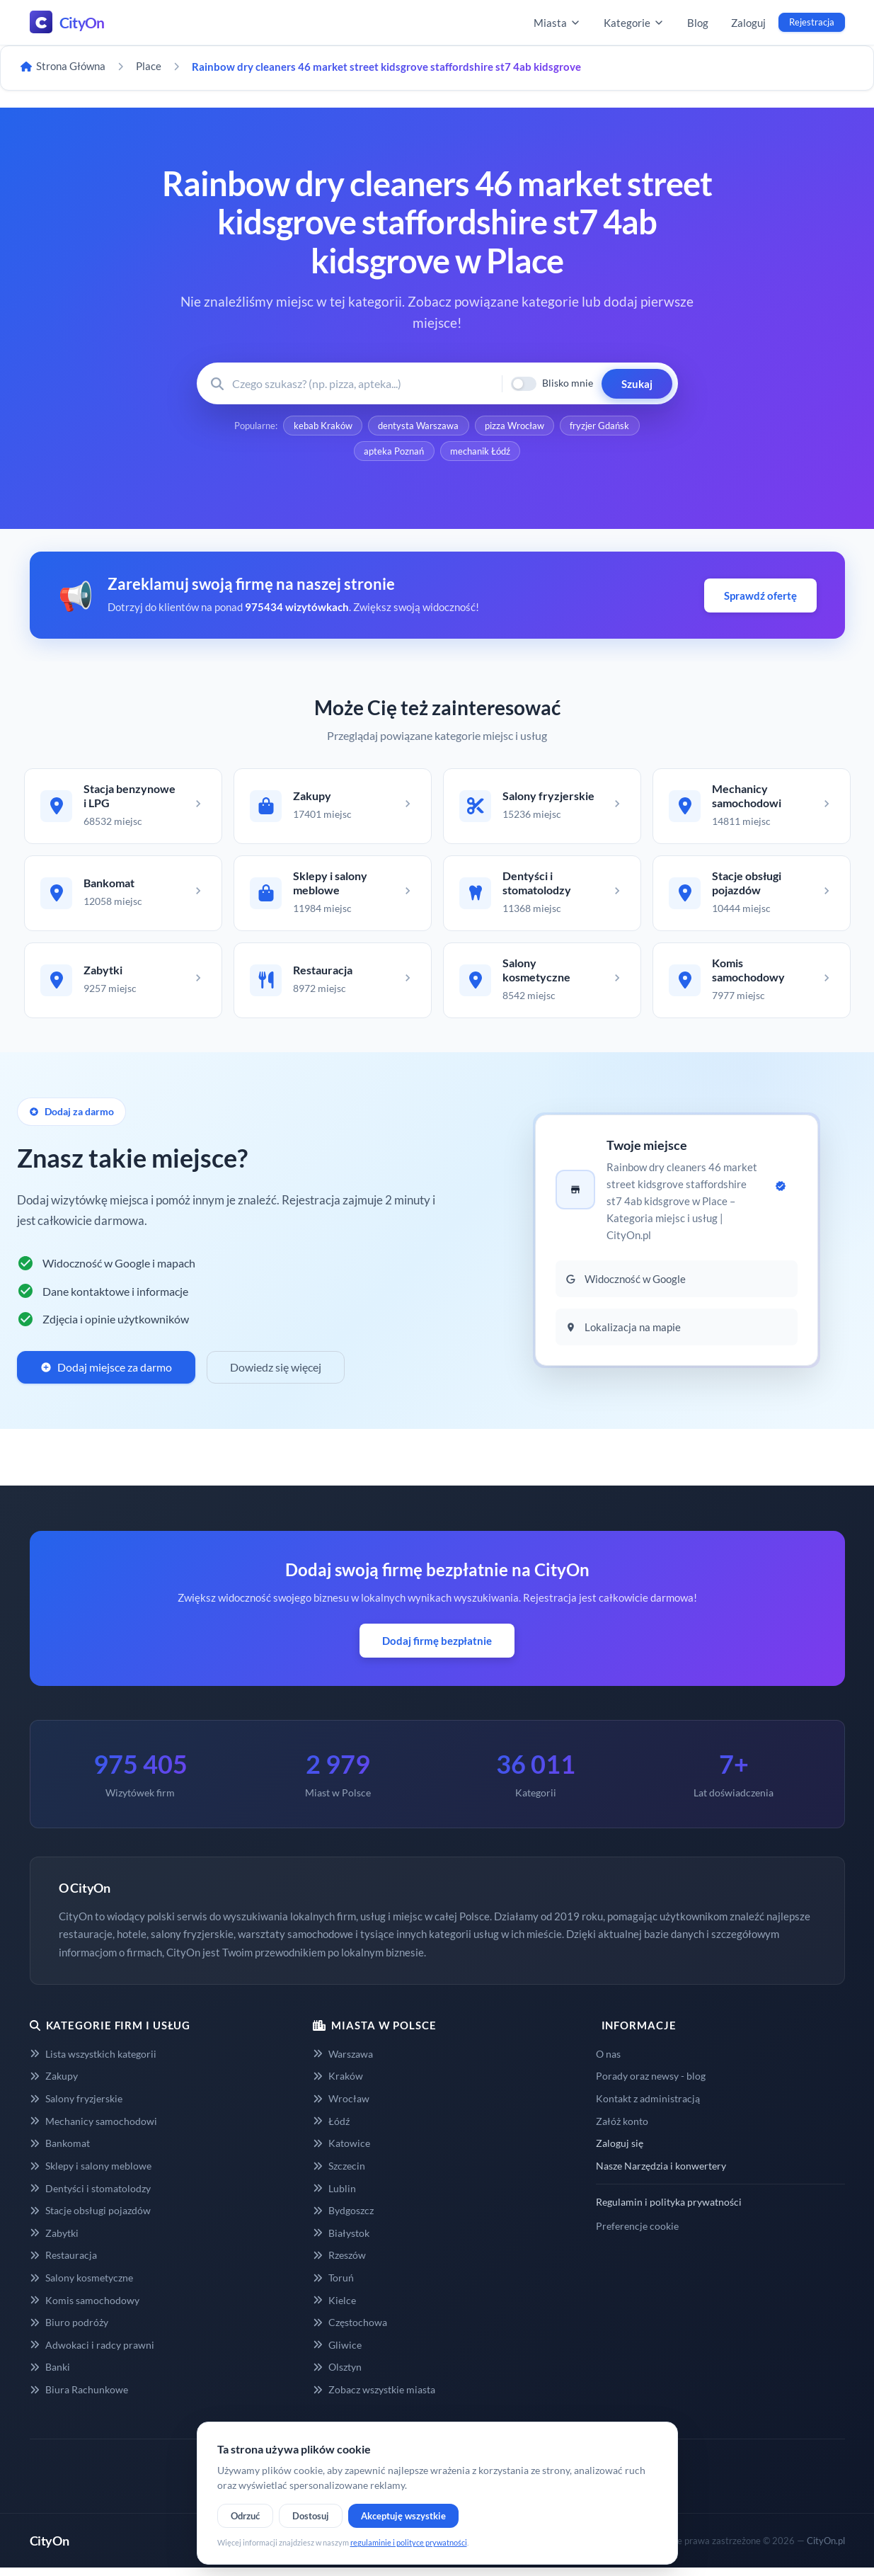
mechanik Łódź (481, 453)
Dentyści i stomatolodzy (90, 2197)
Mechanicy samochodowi (93, 2130)
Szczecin (339, 2174)
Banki (50, 2375)
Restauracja (63, 2263)
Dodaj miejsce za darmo (106, 1375)
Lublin (334, 2197)
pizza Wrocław (515, 426)
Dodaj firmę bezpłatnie (437, 1649)
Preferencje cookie (637, 2234)
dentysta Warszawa (418, 426)
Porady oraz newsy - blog (651, 2085)
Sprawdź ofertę (760, 598)
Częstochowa (350, 2331)
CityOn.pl (826, 2549)
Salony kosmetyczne (81, 2286)
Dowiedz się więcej (275, 1375)
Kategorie (634, 22)
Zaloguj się (619, 2151)
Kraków (338, 2085)
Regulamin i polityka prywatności (669, 2210)
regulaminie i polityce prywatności (408, 2542)
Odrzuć (245, 2515)
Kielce (334, 2309)
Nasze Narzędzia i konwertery (661, 2174)
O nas (608, 2062)
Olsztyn (337, 2375)
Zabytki (54, 2241)
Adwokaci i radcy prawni (92, 2353)
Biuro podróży (69, 2331)
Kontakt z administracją (648, 2107)
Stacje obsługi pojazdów (90, 2219)
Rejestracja (811, 22)
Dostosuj (310, 2515)
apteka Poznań (394, 453)
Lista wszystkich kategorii (93, 2062)
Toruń (333, 2286)
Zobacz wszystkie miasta (374, 2398)
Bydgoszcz (343, 2219)
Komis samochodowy (84, 2309)
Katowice (341, 2151)
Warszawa (343, 2062)
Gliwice (337, 2353)
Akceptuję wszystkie (403, 2515)
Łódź (331, 2130)
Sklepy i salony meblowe (90, 2174)
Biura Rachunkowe (79, 2398)
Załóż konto (622, 2130)
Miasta (557, 22)
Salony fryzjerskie (76, 2107)
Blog (697, 22)
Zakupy (54, 2085)
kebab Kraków (321, 426)
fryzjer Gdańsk (601, 426)
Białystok (341, 2241)
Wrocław (341, 2107)
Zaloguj (748, 22)
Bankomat (60, 2151)
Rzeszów (339, 2263)
